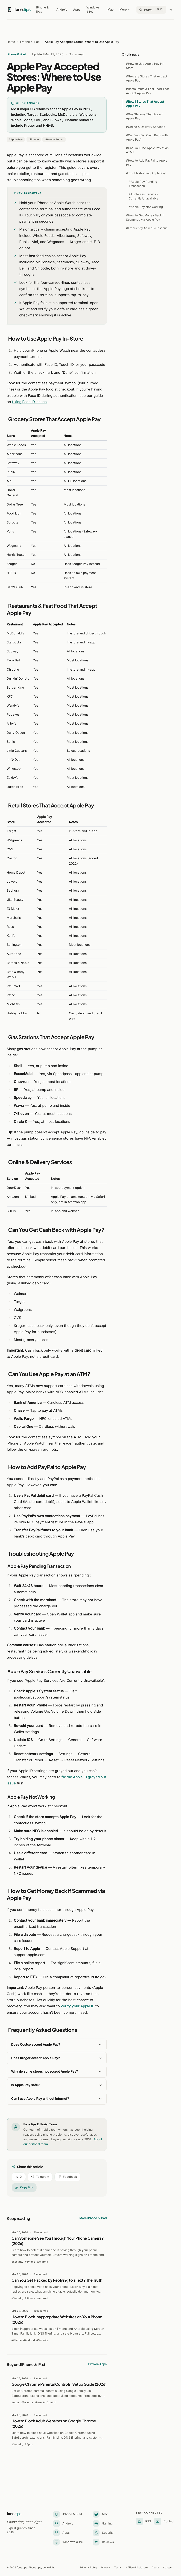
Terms (118, 2567)
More (124, 9)
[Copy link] (24, 2187)
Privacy (105, 2567)
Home (11, 42)
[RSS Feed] (143, 2521)
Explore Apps (97, 2364)
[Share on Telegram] (40, 2177)
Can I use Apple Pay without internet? (40, 2098)
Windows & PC (93, 9)
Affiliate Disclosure (137, 2567)
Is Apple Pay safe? (25, 2085)
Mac (110, 9)
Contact (168, 2567)
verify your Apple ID (77, 2006)
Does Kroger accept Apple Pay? (35, 2058)
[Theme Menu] (171, 9)
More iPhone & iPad (93, 2218)
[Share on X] (19, 2177)
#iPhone (34, 139)
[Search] (151, 10)
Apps (76, 9)
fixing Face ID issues (29, 402)
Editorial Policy (88, 2567)
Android (61, 9)
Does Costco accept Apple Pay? (35, 2044)
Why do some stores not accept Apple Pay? (44, 2071)
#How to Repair (54, 139)
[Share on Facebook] (67, 2177)
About (155, 2567)
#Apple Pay (16, 139)
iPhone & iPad (42, 9)
